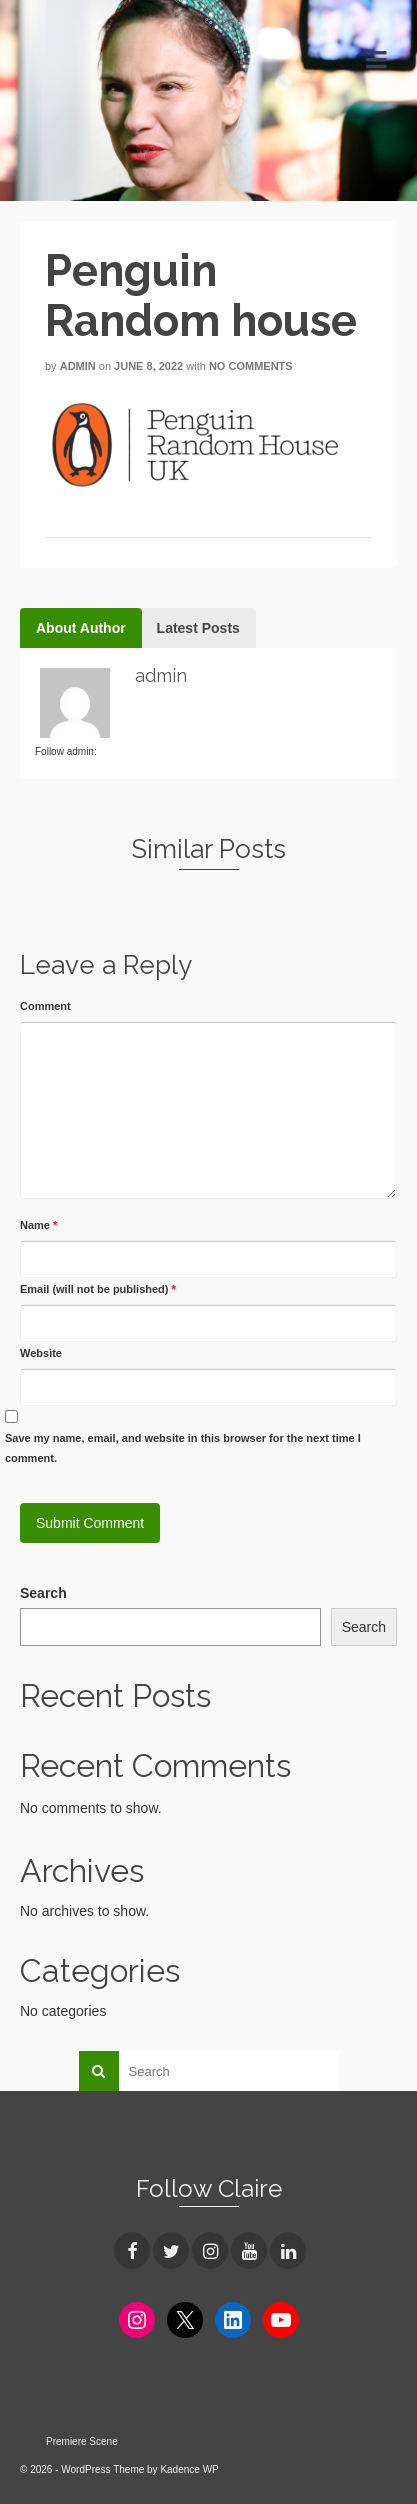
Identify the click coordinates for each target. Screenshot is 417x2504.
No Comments (251, 366)
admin (78, 366)
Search (43, 1593)
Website (41, 1353)
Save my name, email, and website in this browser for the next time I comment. (183, 1448)
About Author (81, 628)
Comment (45, 1006)
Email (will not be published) (98, 1289)
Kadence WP (189, 2469)
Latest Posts (198, 628)
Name (38, 1225)
